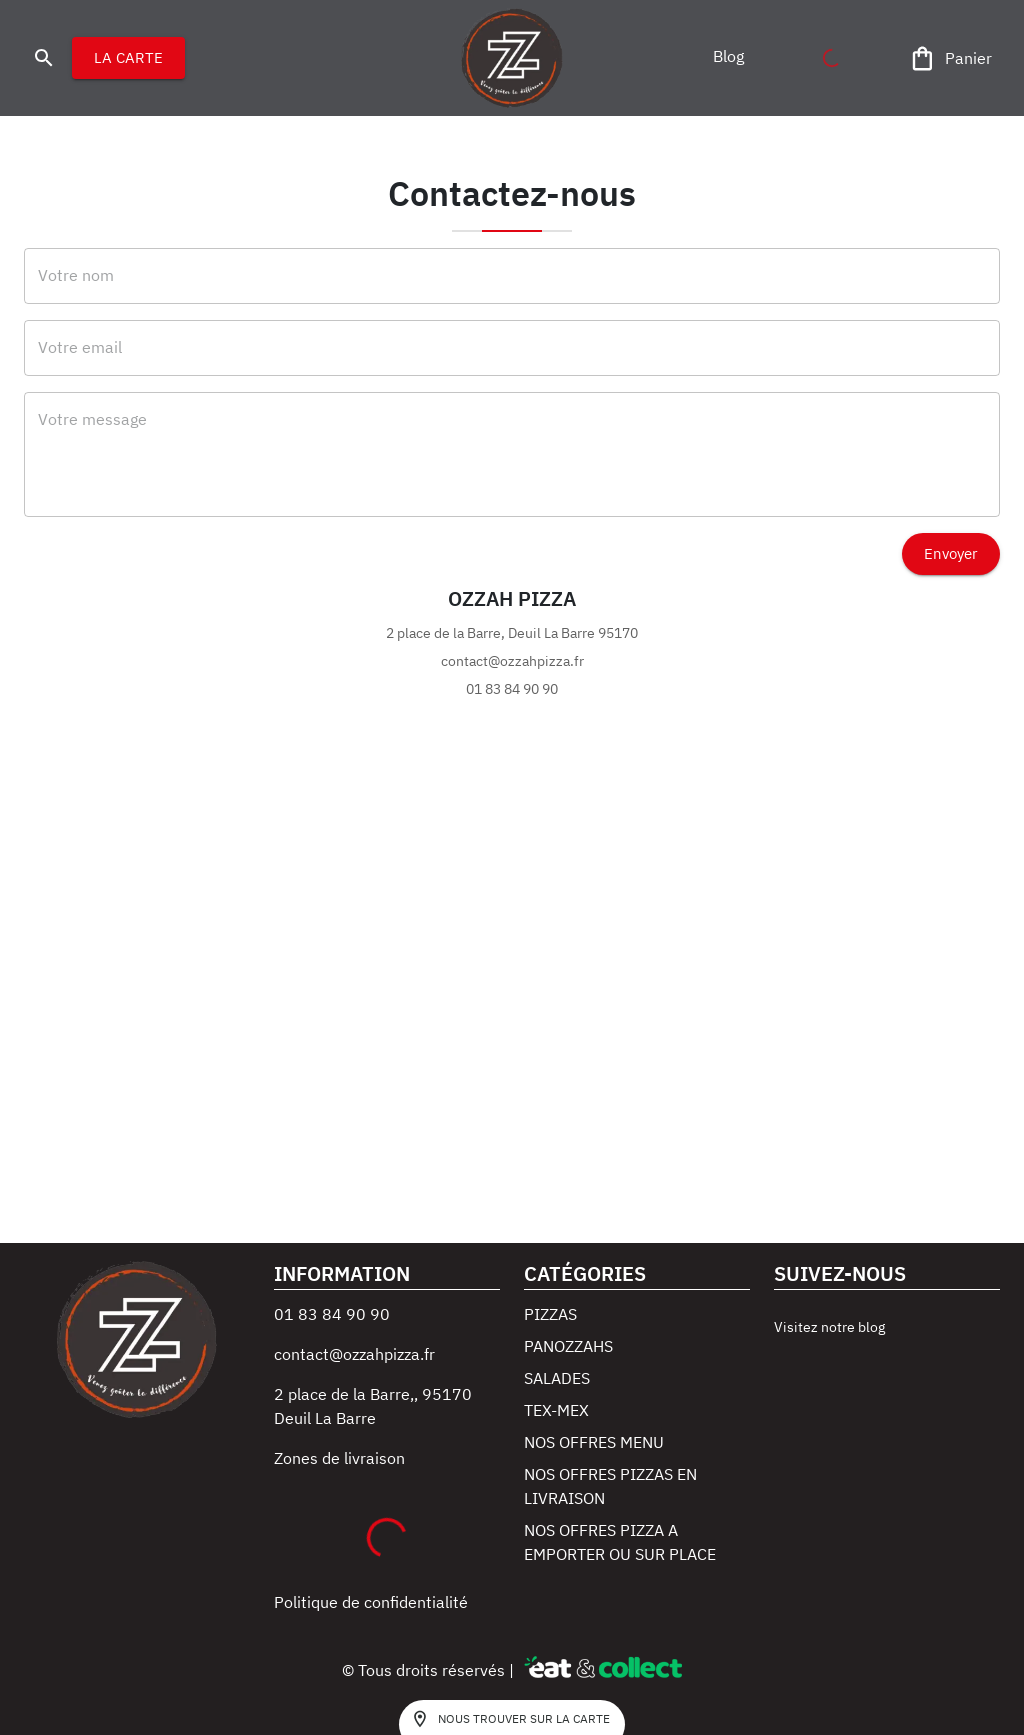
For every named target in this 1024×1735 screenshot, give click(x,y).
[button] (728, 56)
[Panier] (952, 58)
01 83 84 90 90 (332, 1314)
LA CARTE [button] (128, 58)
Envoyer (951, 554)
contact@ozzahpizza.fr (354, 1354)
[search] (44, 58)
